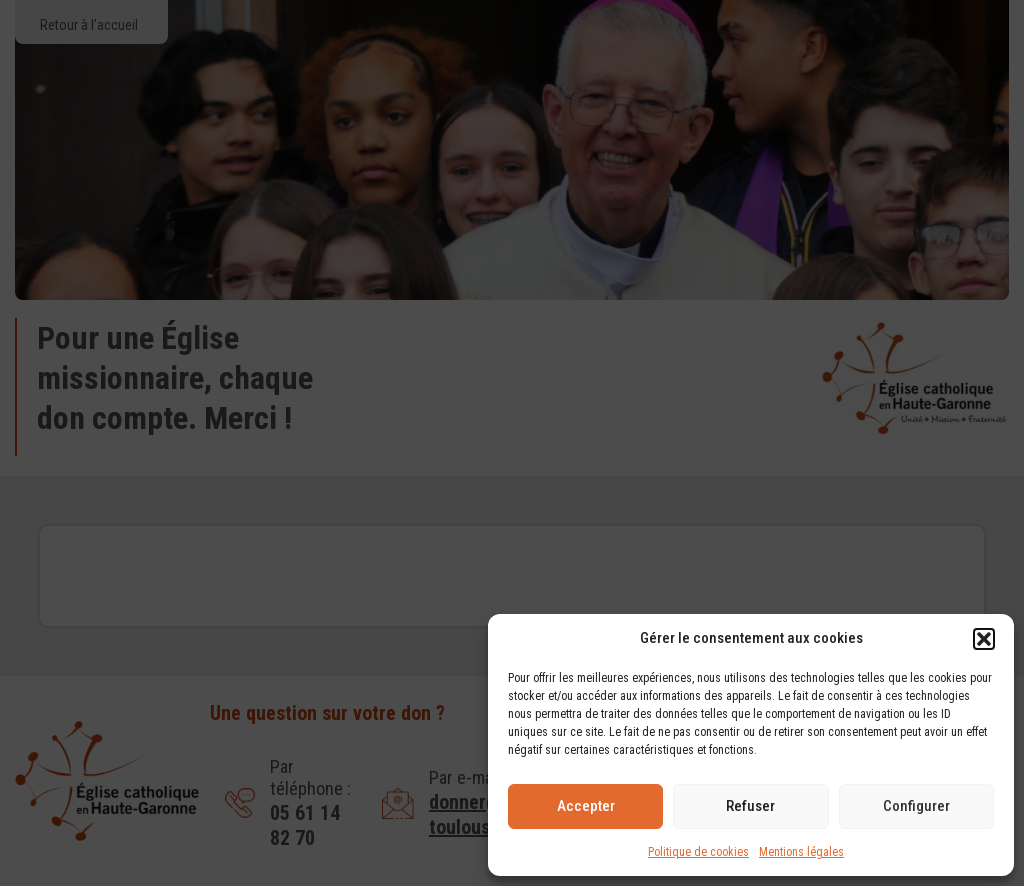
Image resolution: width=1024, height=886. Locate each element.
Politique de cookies (698, 852)
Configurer (916, 806)
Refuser (750, 806)
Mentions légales (801, 852)
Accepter (586, 806)
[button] (984, 639)
